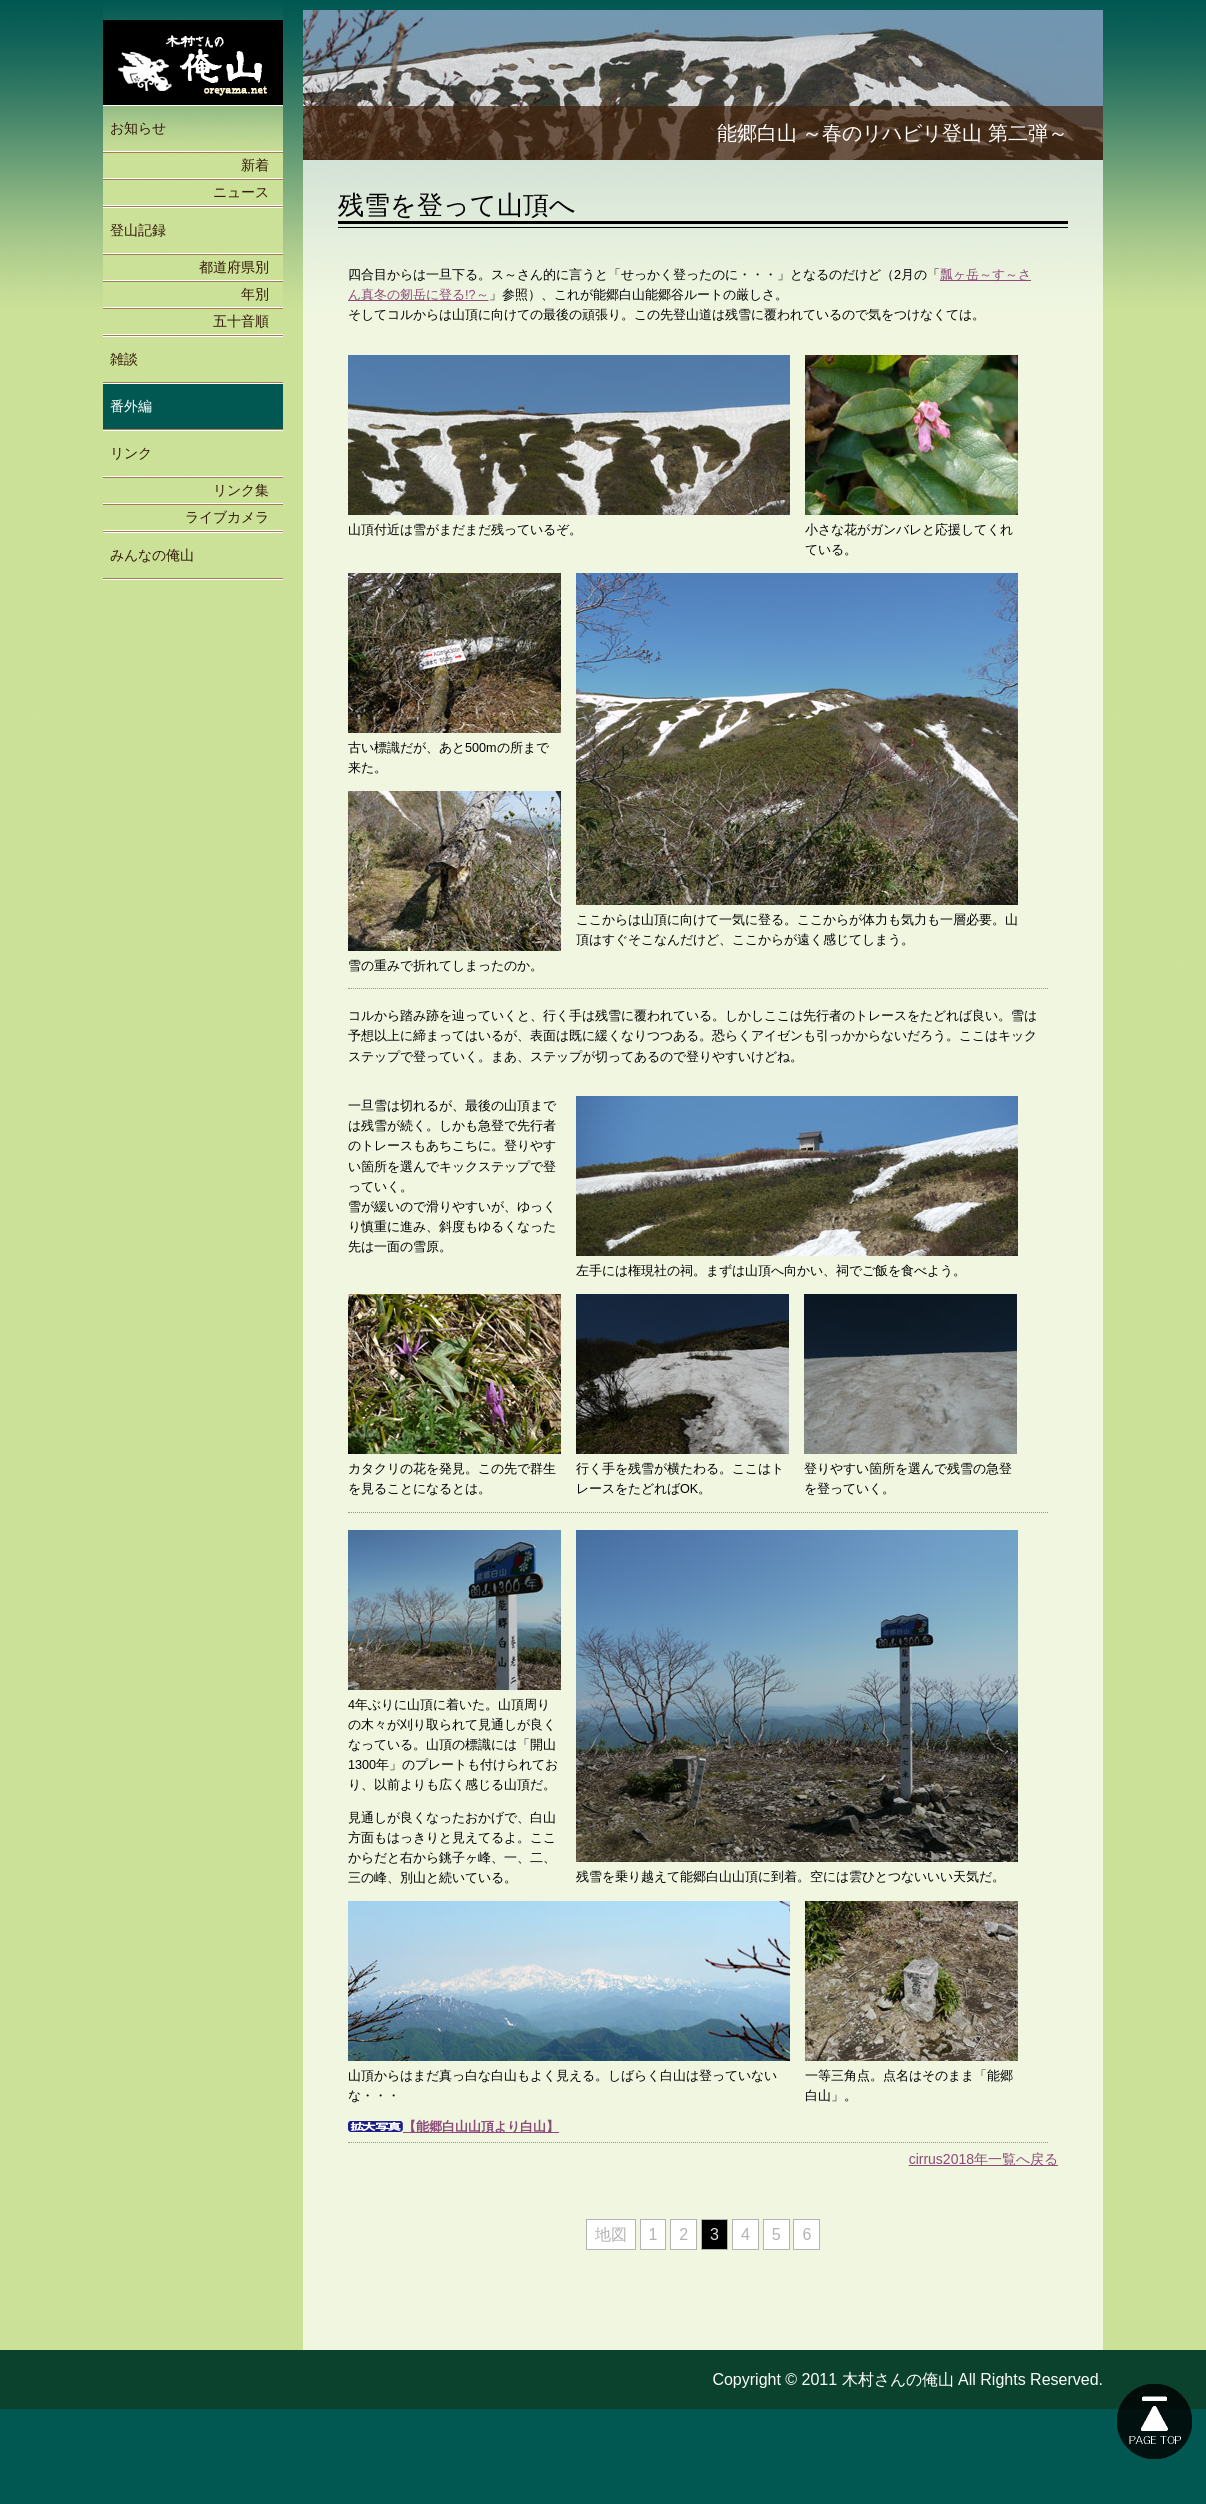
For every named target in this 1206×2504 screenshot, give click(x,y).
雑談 (124, 359)
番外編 (131, 406)
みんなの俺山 (152, 555)
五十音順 (241, 321)
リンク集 (241, 490)
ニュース (241, 192)
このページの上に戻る (1154, 2421)
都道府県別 (234, 267)
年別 (255, 294)
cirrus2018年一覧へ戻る (983, 2159)
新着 (255, 165)
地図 (611, 2234)
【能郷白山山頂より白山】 (481, 2127)
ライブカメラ (227, 517)
